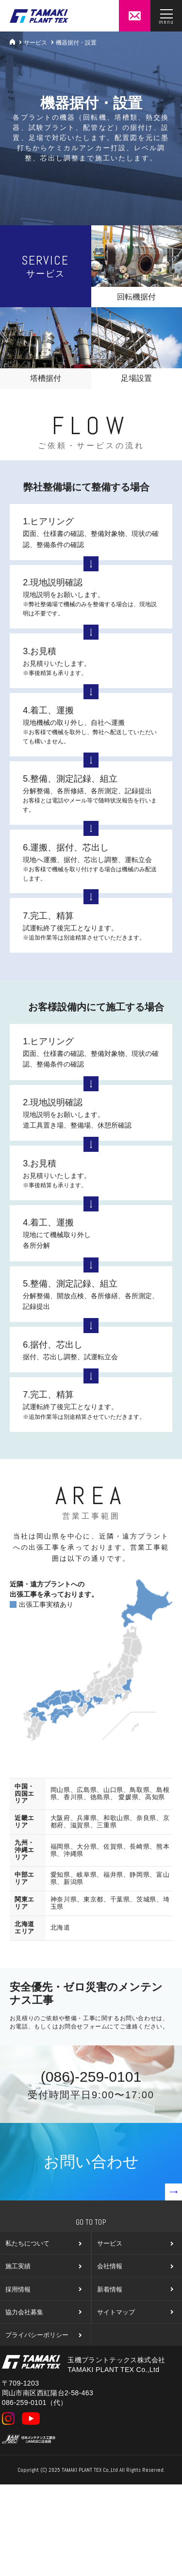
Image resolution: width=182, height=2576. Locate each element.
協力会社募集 (43, 2312)
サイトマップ (135, 2312)
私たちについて (43, 2243)
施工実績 (43, 2266)
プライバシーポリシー (43, 2335)
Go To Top (91, 2222)
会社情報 (135, 2266)
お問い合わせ (113, 2176)
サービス (35, 42)
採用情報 (43, 2289)
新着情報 (135, 2289)
